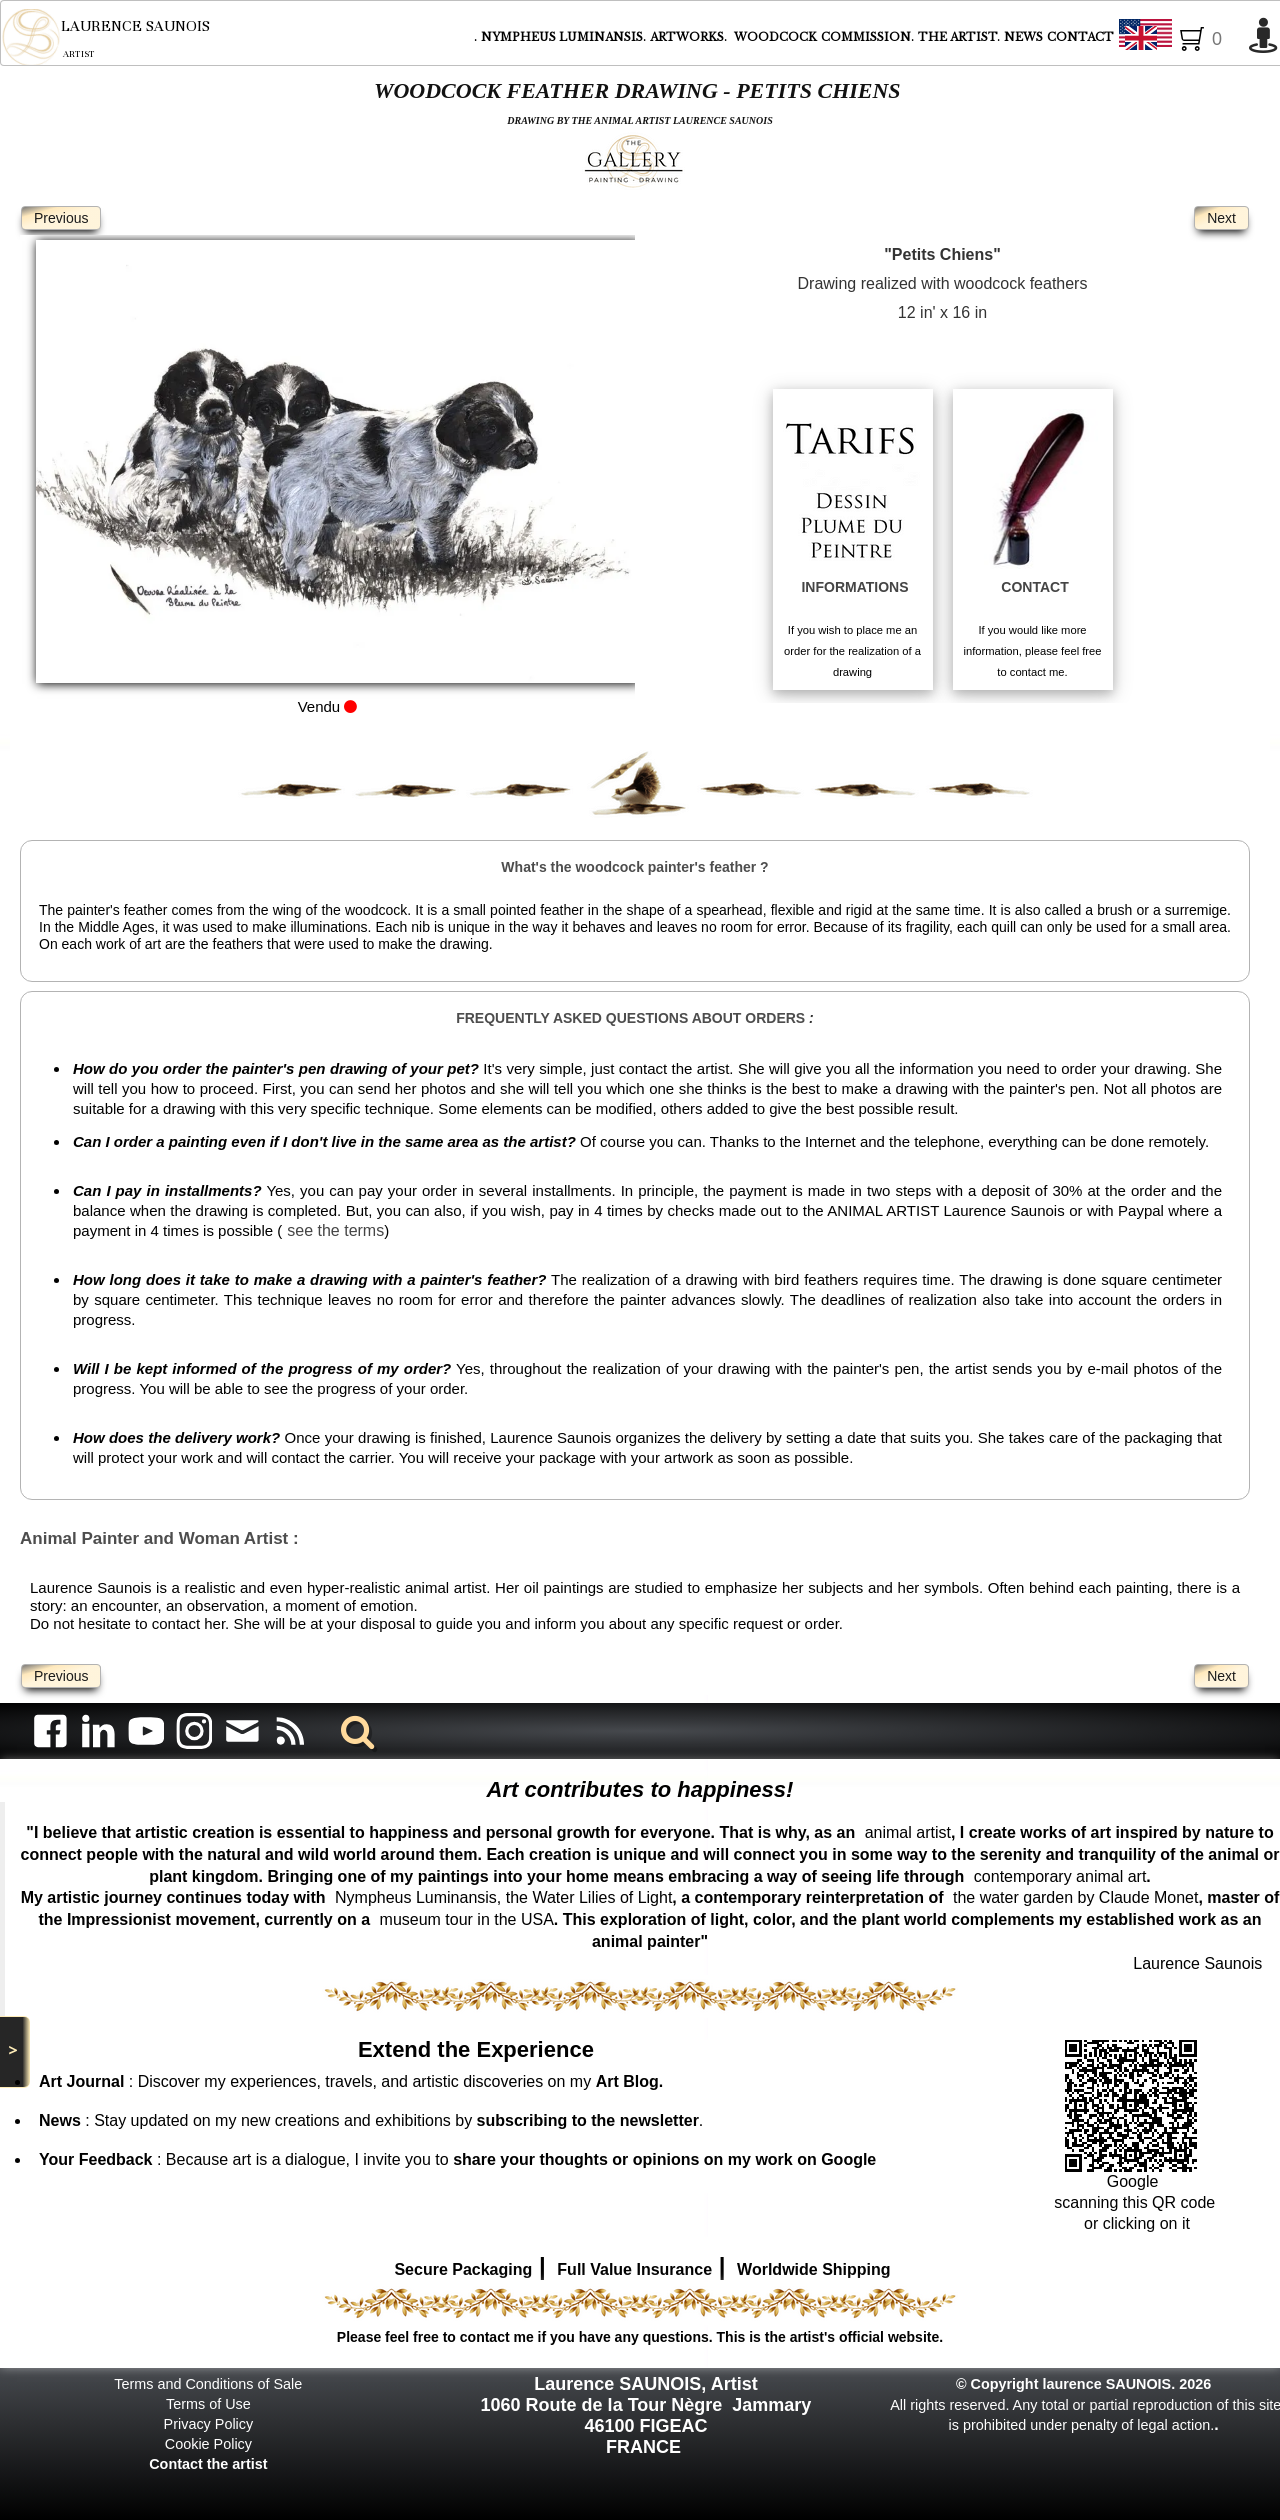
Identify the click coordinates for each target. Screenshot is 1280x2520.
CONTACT (1080, 37)
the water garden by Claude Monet (1075, 1897)
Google (1135, 2181)
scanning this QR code (1134, 2202)
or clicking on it (1135, 2223)
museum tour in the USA (467, 1919)
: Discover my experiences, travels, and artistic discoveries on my (351, 2081)
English (1178, 38)
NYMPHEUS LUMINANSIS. (563, 37)
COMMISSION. (867, 37)
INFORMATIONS (854, 587)
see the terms (335, 1230)
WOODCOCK (775, 37)
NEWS (1023, 37)
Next (1221, 218)
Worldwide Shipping (813, 2269)
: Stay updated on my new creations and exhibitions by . (371, 2120)
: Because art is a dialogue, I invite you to (457, 2159)
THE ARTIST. (959, 37)
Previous (61, 218)
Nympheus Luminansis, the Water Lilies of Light (503, 1897)
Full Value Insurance (634, 2269)
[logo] (105, 37)
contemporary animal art (1060, 1876)
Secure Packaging (463, 2269)
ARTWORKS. (690, 37)
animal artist (908, 1832)
